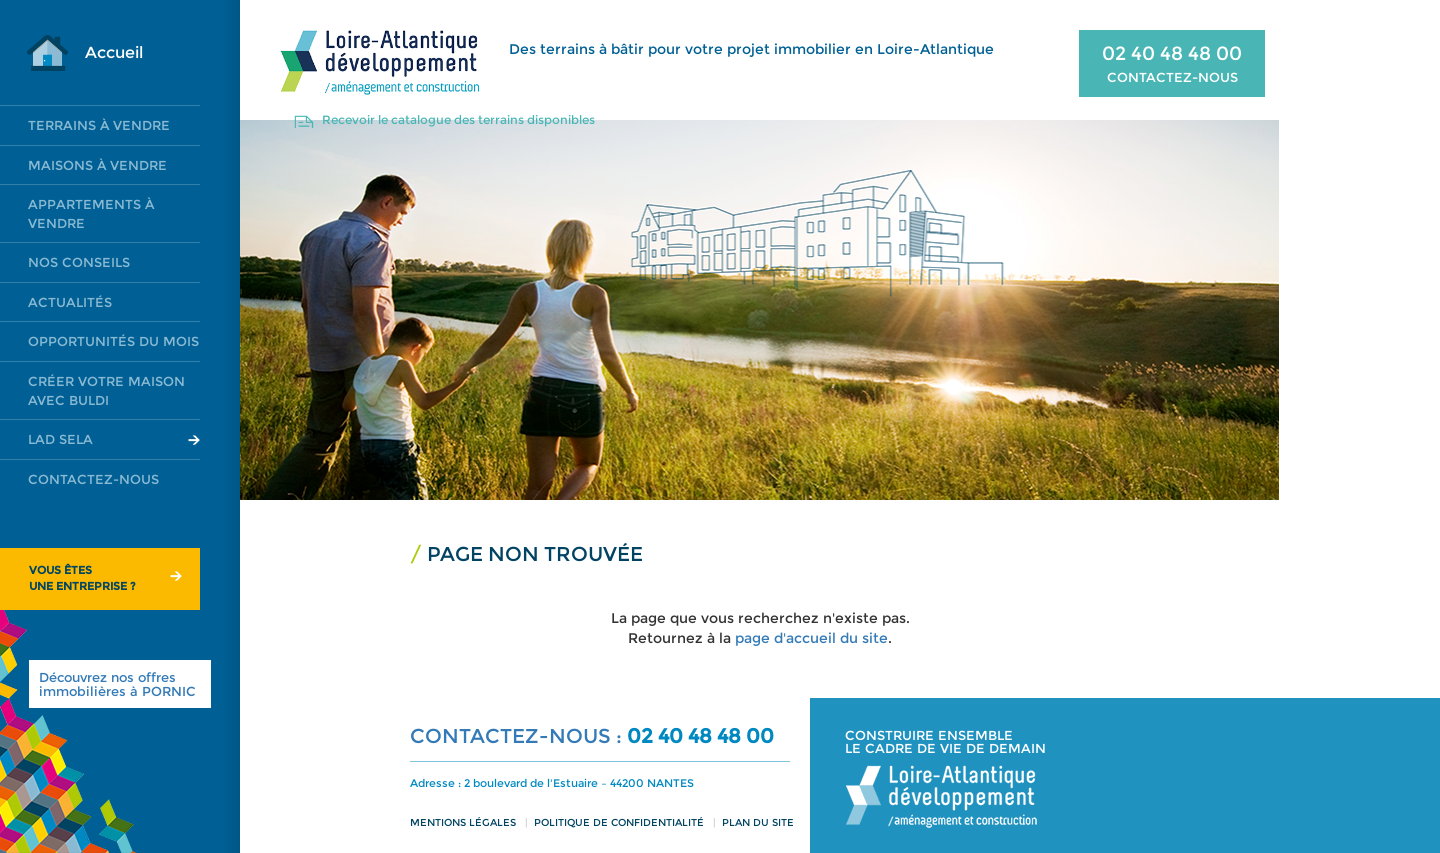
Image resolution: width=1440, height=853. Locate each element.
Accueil (114, 52)
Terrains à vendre (99, 125)
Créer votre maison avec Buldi (106, 390)
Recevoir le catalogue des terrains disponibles (458, 119)
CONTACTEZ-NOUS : (518, 736)
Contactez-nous (93, 479)
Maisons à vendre (97, 165)
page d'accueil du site (811, 638)
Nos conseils (79, 262)
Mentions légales (463, 822)
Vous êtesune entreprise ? (82, 578)
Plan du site (758, 822)
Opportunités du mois (113, 341)
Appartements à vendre (91, 213)
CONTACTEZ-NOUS (1172, 77)
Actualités (70, 302)
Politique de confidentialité (619, 822)
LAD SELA (60, 439)
